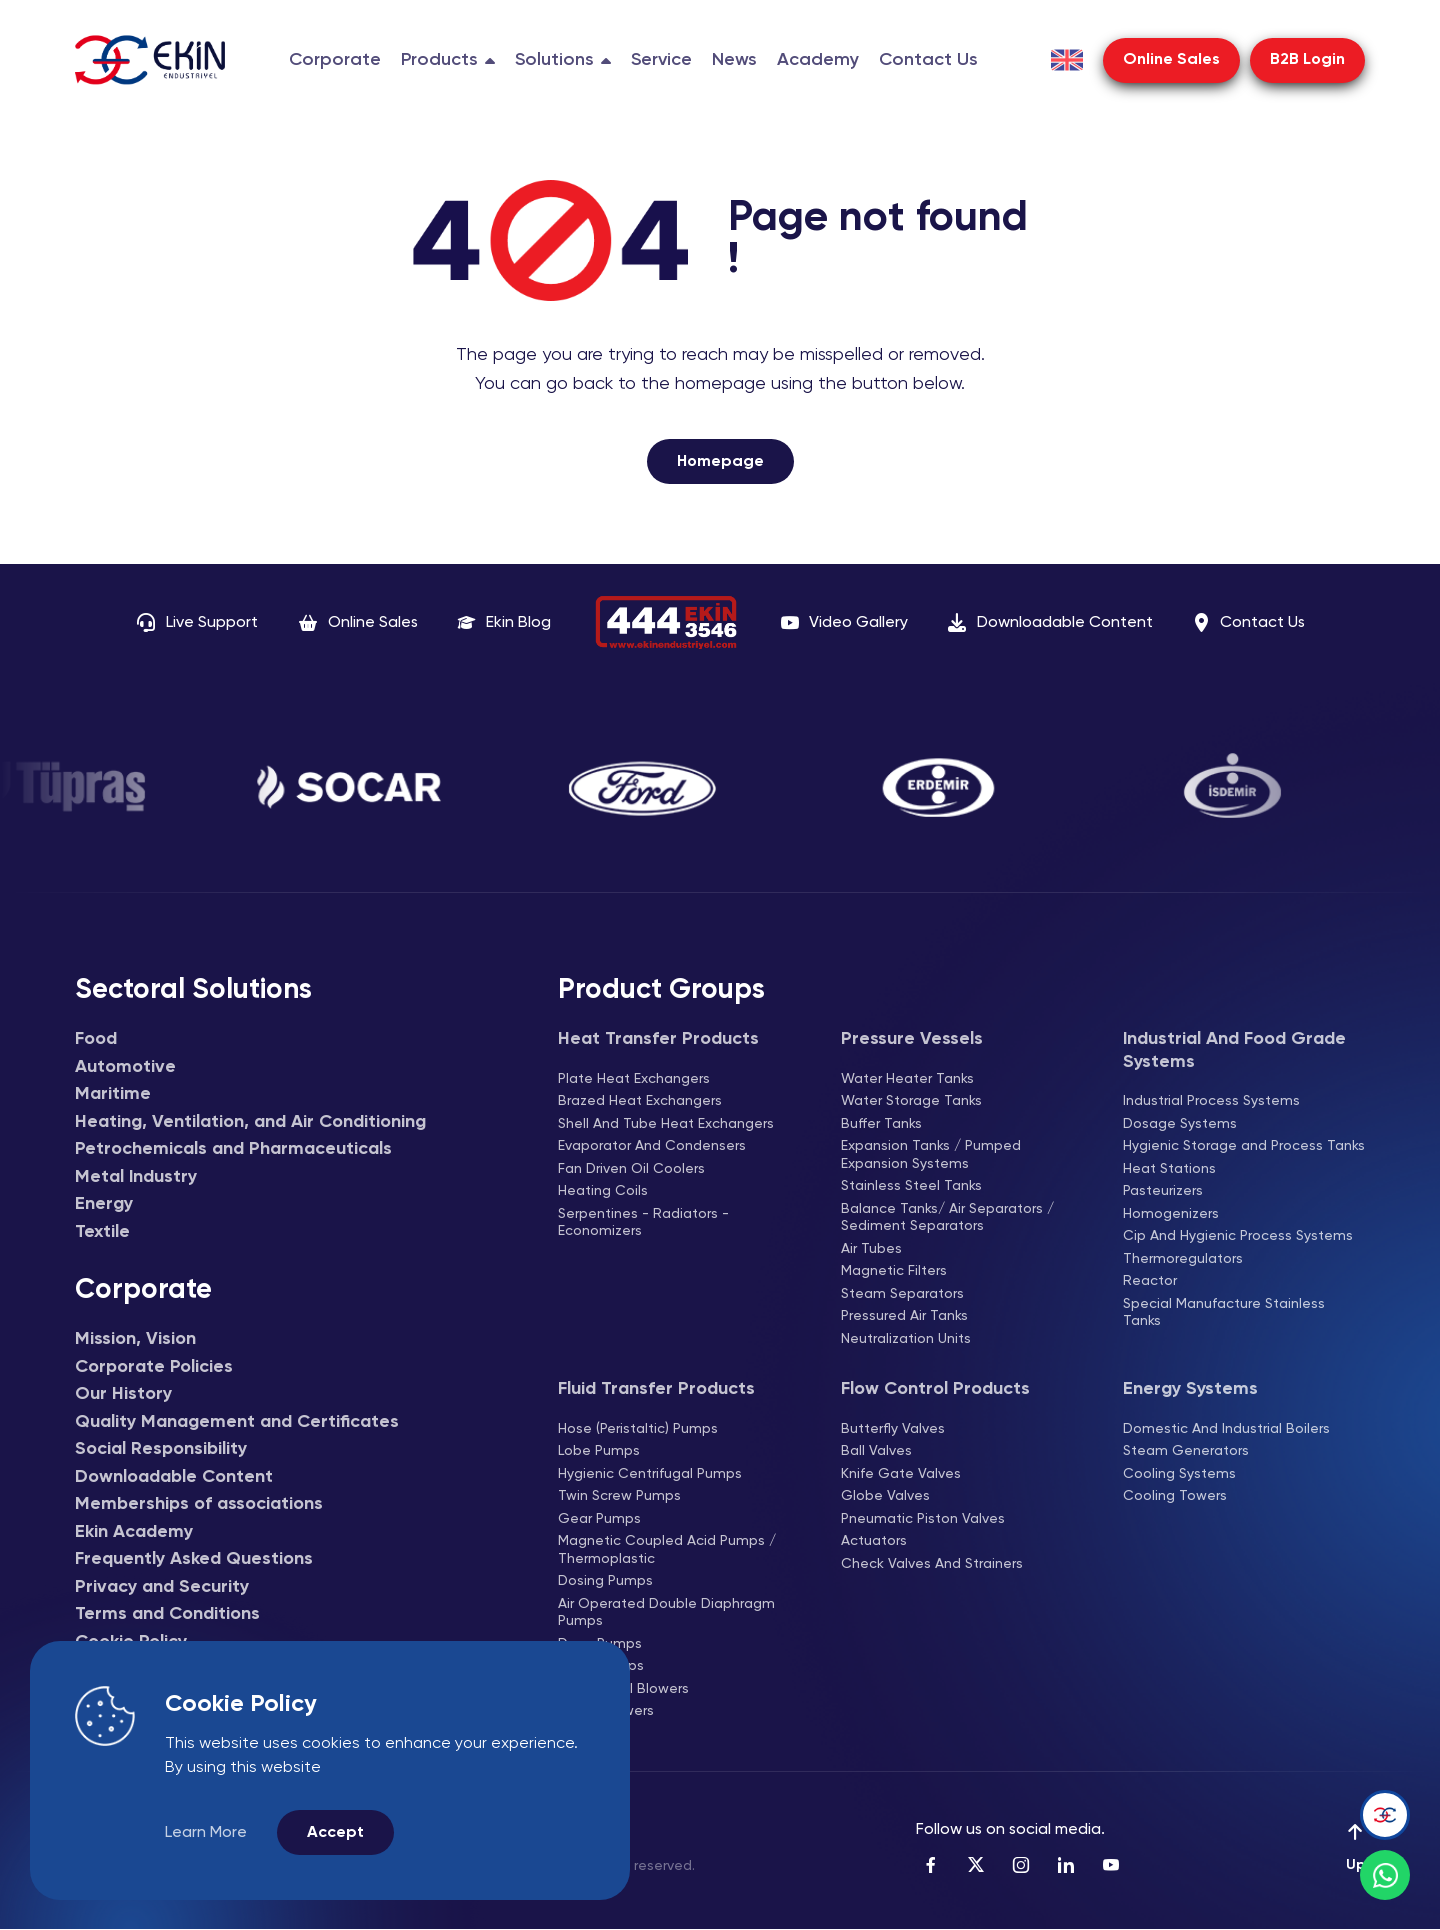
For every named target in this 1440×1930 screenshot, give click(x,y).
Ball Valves (876, 1451)
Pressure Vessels (912, 1039)
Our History (123, 1394)
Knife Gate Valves (901, 1474)
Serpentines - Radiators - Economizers (643, 1223)
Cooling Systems (1179, 1474)
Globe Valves (885, 1496)
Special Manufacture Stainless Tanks (1224, 1313)
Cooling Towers (1175, 1496)
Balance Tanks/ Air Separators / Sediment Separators (947, 1218)
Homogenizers (1171, 1214)
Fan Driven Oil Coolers (631, 1169)
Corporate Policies (154, 1367)
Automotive (125, 1067)
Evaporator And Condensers (652, 1146)
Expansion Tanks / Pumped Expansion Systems (931, 1155)
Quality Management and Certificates (237, 1422)
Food (96, 1039)
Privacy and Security (162, 1587)
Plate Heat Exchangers (634, 1079)
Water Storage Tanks (911, 1101)
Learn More (206, 1833)
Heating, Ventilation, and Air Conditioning (250, 1122)
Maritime (113, 1094)
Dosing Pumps (605, 1581)
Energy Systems (1190, 1389)
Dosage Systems (1180, 1124)
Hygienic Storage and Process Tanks (1244, 1146)
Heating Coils (603, 1191)
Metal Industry (136, 1177)
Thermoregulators (1183, 1259)
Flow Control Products (935, 1389)
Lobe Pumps (599, 1451)
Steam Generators (1186, 1451)
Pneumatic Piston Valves (923, 1519)
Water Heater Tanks (907, 1079)
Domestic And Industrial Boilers (1226, 1429)
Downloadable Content (174, 1477)
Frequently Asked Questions (194, 1559)
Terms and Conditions (167, 1614)
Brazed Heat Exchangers (640, 1101)
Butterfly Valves (893, 1429)
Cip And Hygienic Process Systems (1238, 1236)
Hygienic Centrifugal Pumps (650, 1474)
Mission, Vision (135, 1339)
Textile (102, 1232)
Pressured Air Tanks (904, 1316)
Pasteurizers (1163, 1191)
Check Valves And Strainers (932, 1564)
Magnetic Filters (894, 1271)
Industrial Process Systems (1211, 1101)
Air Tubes (871, 1249)
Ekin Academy (134, 1532)
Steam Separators (902, 1294)
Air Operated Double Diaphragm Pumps (666, 1613)
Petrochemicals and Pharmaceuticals (233, 1149)
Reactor (1150, 1281)
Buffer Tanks (881, 1124)
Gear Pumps (599, 1519)
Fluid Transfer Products (656, 1389)
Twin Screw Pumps (619, 1496)
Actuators (874, 1541)
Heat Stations (1169, 1169)
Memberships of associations (199, 1504)
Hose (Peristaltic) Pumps (638, 1429)
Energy (104, 1204)
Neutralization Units (906, 1339)
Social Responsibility (161, 1449)
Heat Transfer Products (658, 1039)
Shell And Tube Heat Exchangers (666, 1124)
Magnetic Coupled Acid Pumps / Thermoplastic (667, 1550)
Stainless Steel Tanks (911, 1186)
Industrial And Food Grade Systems (1234, 1050)
